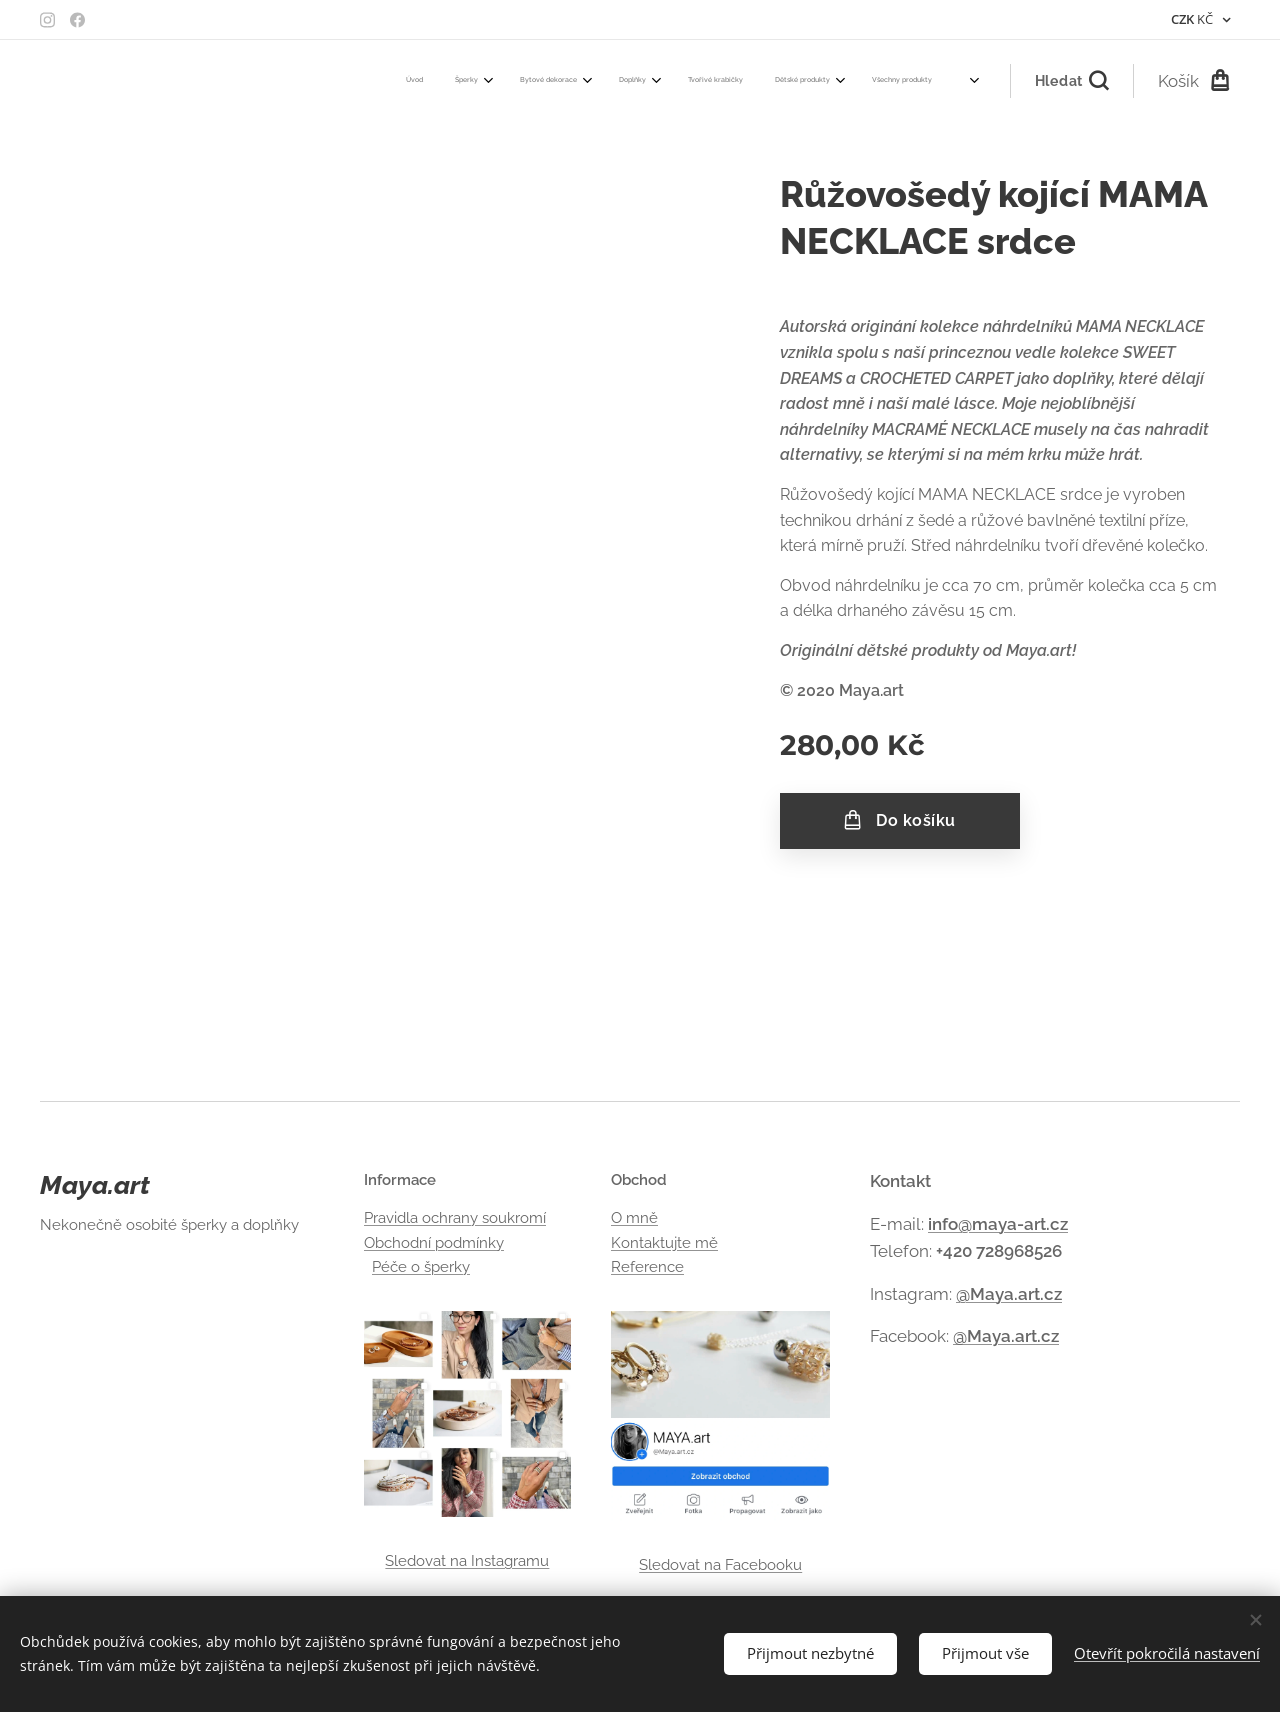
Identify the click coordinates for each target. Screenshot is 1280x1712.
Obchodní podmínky (434, 1243)
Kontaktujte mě (664, 1243)
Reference (647, 1267)
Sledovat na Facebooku (720, 1565)
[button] (1071, 81)
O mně (634, 1218)
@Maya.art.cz (1009, 1294)
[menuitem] (587, 81)
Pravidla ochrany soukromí (455, 1218)
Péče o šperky (421, 1267)
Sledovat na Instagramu (468, 1561)
